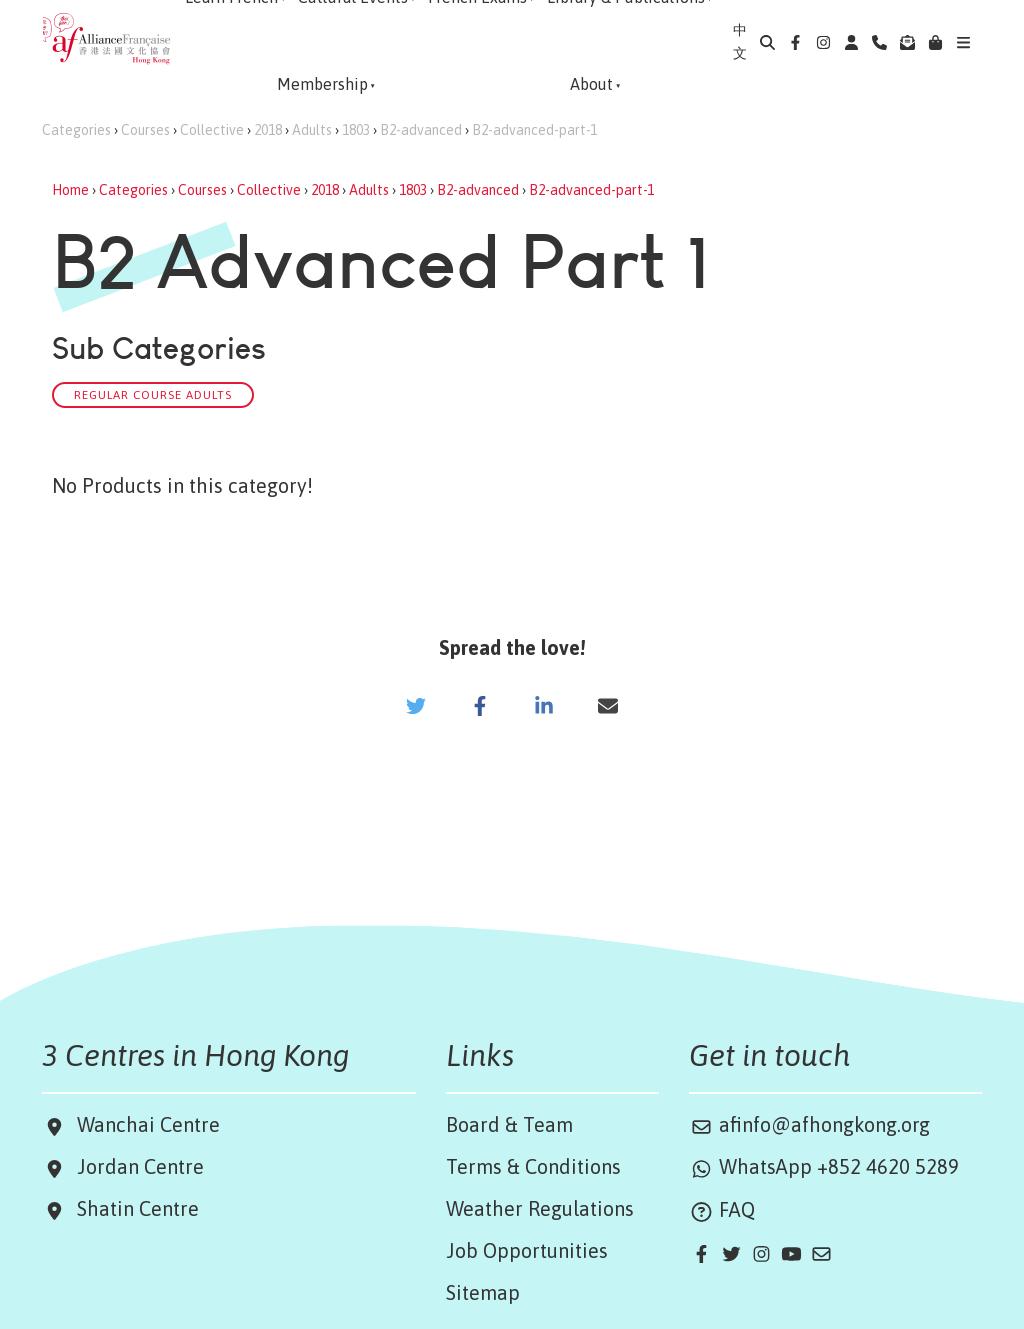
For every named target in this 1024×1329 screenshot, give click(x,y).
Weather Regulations (540, 1208)
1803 (356, 130)
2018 (268, 130)
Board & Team (509, 1124)
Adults (312, 130)
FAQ (722, 1209)
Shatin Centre (133, 1208)
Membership (322, 84)
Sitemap (483, 1292)
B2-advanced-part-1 (534, 130)
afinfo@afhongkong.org (809, 1124)
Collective (212, 130)
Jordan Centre (135, 1166)
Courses (145, 130)
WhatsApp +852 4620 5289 (824, 1166)
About (591, 84)
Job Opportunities (527, 1250)
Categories (76, 130)
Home (70, 190)
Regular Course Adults (153, 394)
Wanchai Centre (151, 1124)
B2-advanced (421, 130)
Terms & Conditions (533, 1166)
